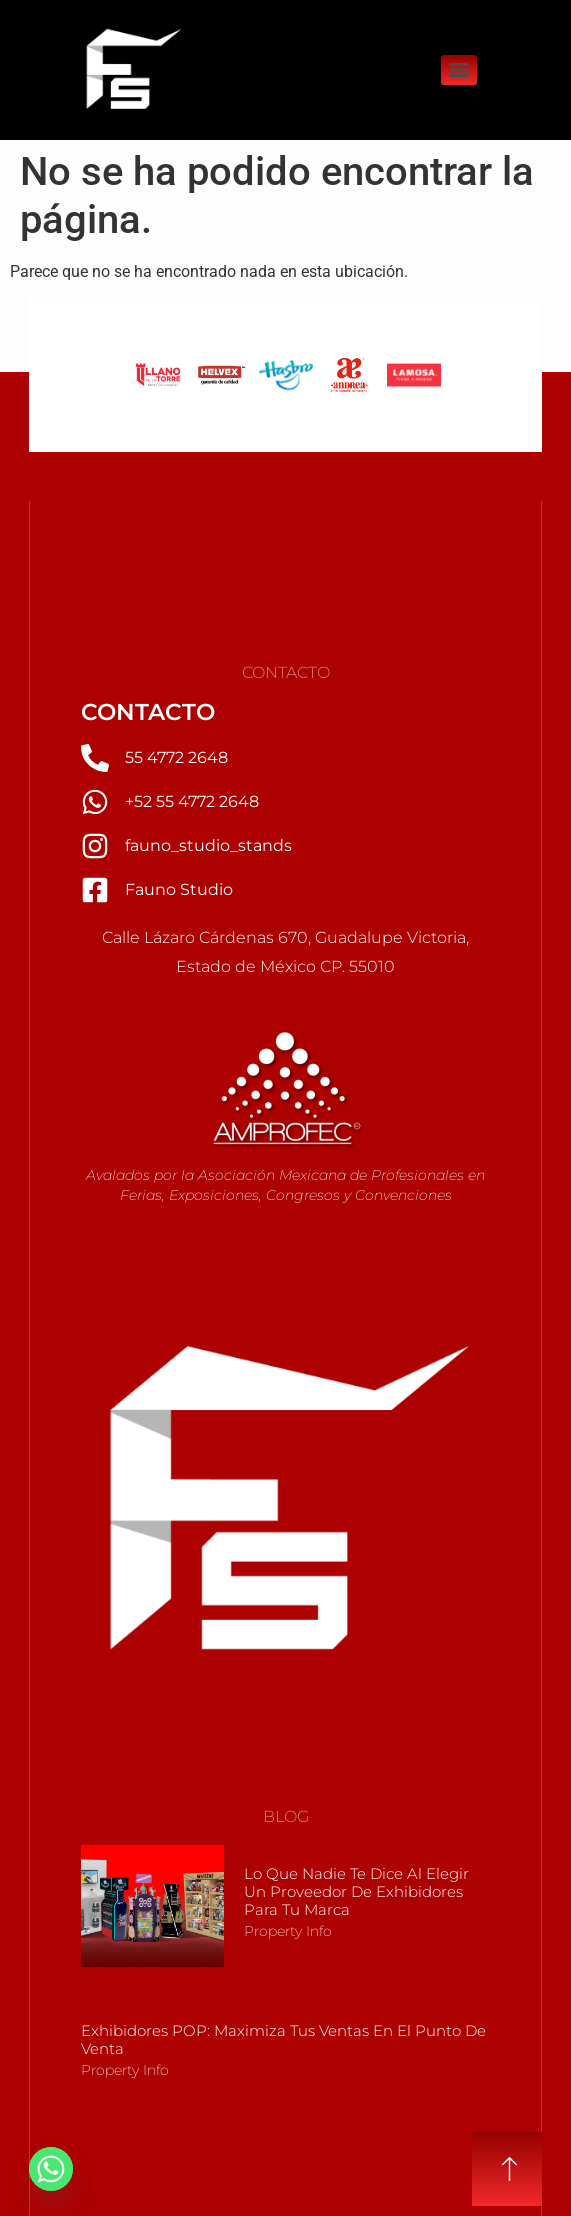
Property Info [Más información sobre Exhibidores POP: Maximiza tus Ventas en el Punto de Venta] (125, 2070)
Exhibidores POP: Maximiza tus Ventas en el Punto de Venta (283, 2039)
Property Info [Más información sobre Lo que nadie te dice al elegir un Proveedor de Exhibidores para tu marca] (288, 1931)
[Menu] (459, 70)
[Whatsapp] (51, 2169)
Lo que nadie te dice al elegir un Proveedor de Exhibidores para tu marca (356, 1891)
